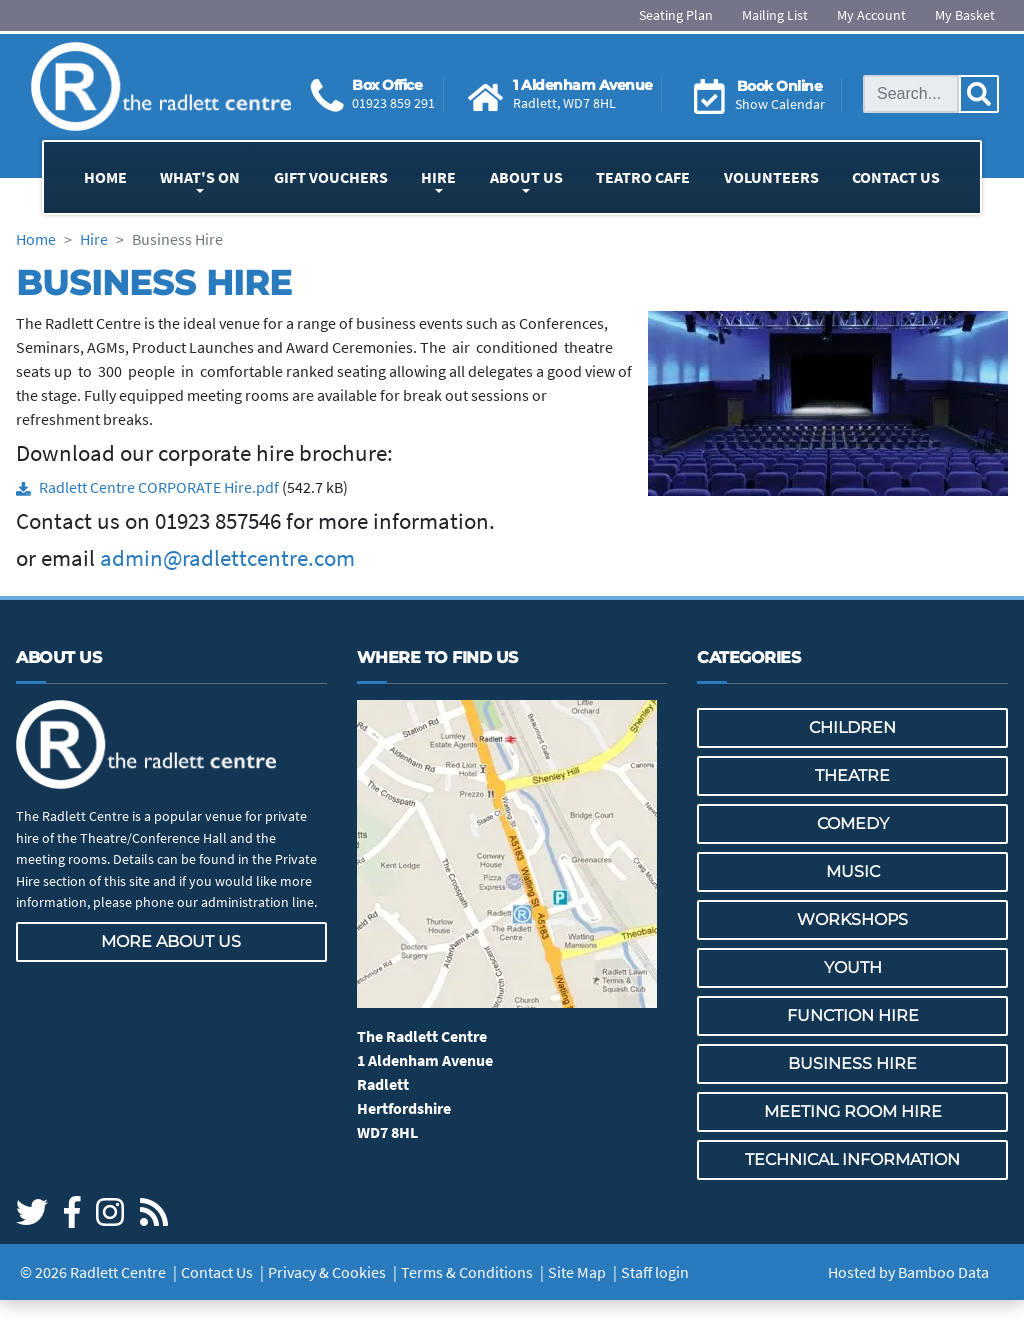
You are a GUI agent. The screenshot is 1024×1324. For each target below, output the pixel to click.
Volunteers (771, 177)
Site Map (577, 1272)
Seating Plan (676, 15)
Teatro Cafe (643, 177)
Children (852, 727)
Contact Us (896, 177)
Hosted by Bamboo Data (908, 1272)
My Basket (965, 15)
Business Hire (852, 1063)
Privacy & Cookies (327, 1272)
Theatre (852, 775)
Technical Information (852, 1159)
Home (105, 177)
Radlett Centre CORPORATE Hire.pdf (159, 487)
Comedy (853, 823)
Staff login (655, 1272)
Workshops (852, 919)
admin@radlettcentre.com (227, 557)
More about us (171, 941)
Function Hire (853, 1015)
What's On (200, 177)
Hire (438, 177)
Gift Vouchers (331, 177)
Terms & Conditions (467, 1272)
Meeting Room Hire (853, 1111)
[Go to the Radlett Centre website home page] (161, 87)
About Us (526, 177)
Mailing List (775, 15)
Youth (853, 967)
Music (853, 871)
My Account (871, 15)
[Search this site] (911, 94)
